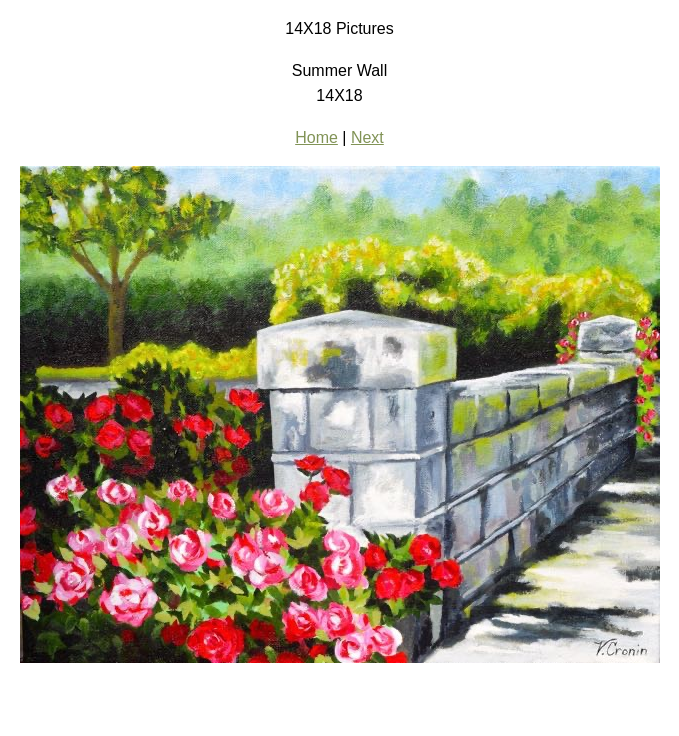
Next (367, 137)
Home (316, 137)
